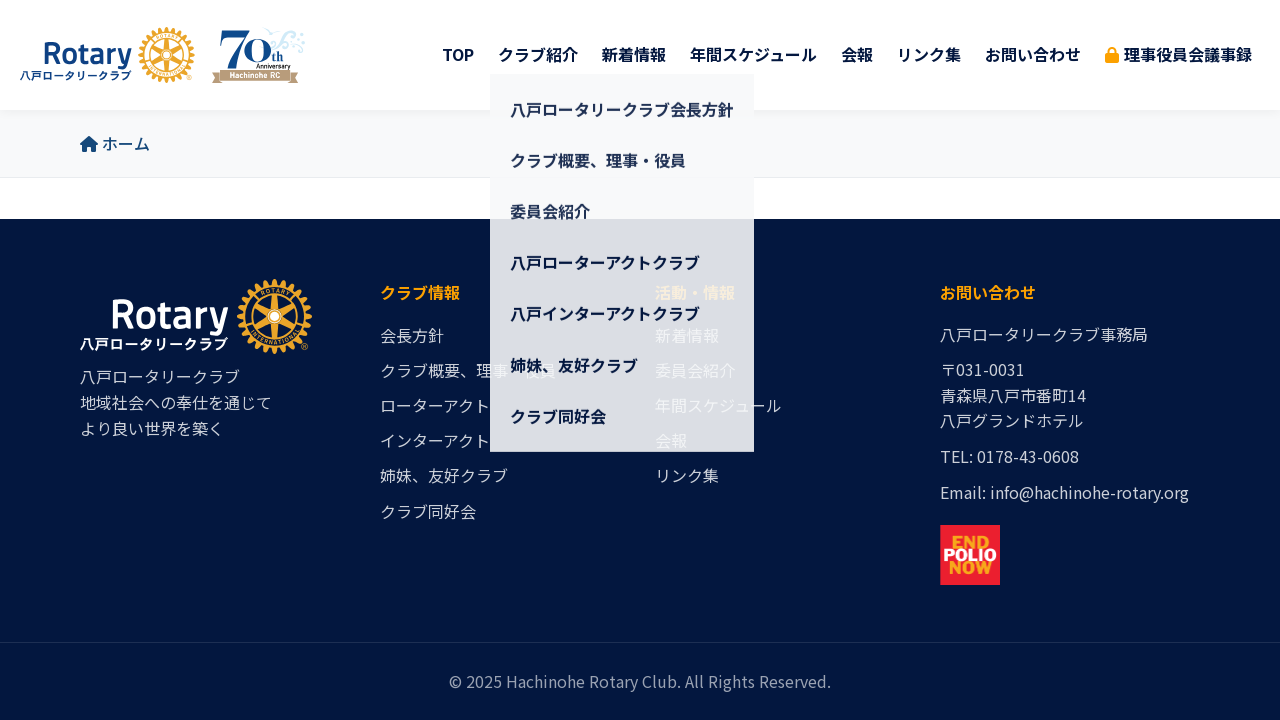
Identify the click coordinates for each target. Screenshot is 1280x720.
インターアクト (435, 440)
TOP (458, 54)
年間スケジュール (753, 54)
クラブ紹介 (538, 54)
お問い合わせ (1033, 54)
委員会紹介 (695, 370)
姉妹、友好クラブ (444, 475)
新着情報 (634, 54)
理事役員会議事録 (1178, 54)
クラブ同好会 (428, 511)
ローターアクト (435, 405)
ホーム (115, 143)
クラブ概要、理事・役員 (468, 370)
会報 (857, 54)
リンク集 (929, 54)
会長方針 (412, 335)
